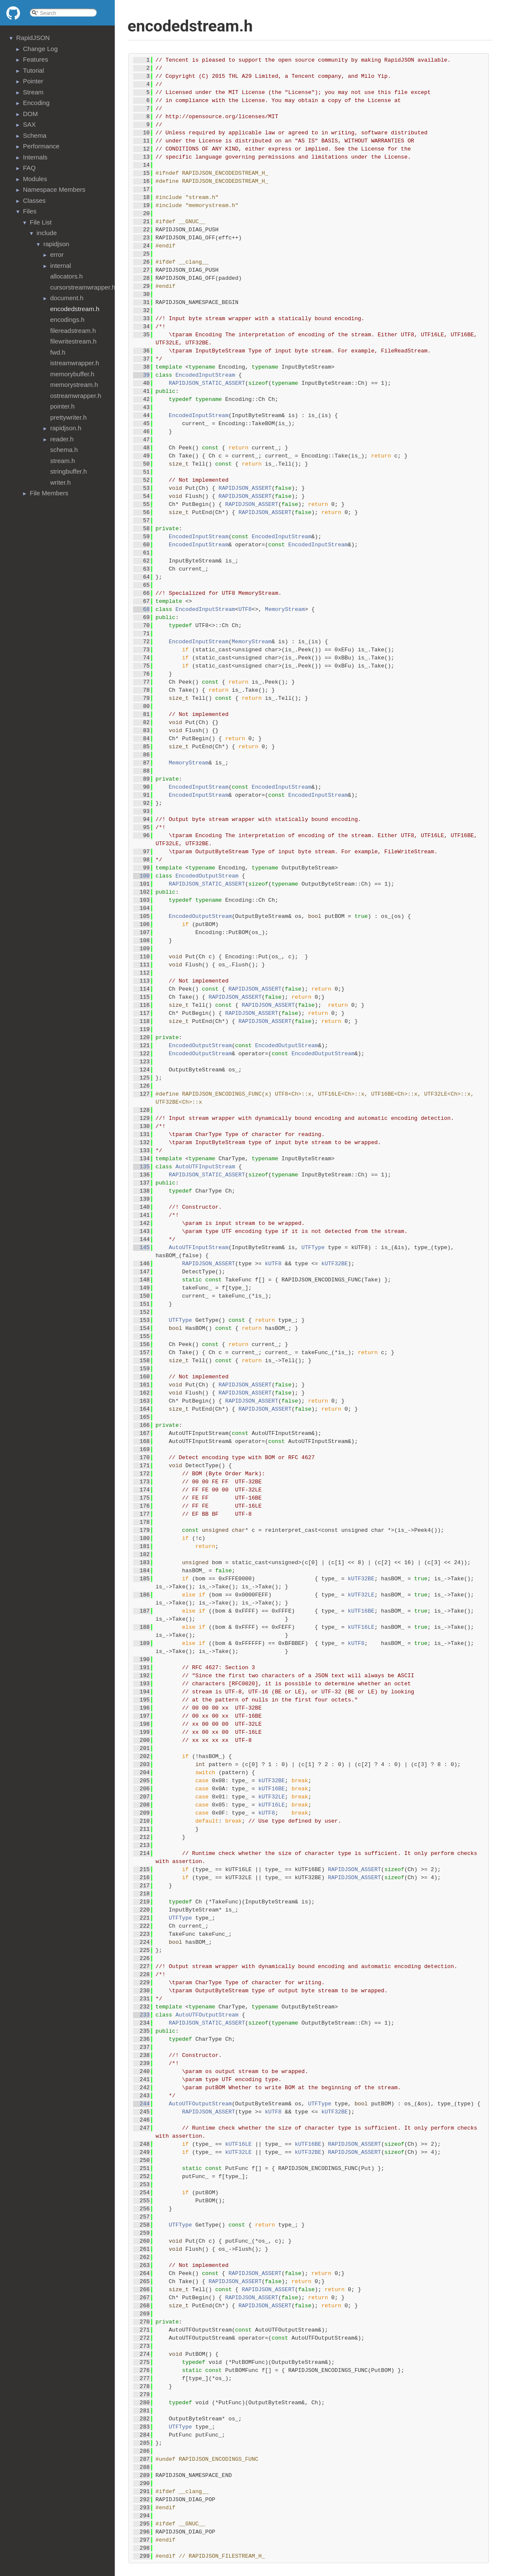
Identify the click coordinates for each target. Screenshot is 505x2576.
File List (41, 222)
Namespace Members (54, 189)
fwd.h (57, 352)
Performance (41, 146)
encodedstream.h (74, 308)
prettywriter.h (68, 417)
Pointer (33, 81)
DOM (30, 113)
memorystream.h (74, 384)
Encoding (36, 102)
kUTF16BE (361, 1611)
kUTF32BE (334, 1264)
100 (141, 876)
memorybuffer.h (72, 374)
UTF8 (245, 609)
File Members (49, 493)
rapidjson (56, 243)
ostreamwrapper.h (75, 395)
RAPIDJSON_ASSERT (245, 488)
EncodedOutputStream (207, 876)
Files (30, 211)
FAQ (29, 167)
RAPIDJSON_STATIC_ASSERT (207, 383)
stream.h (62, 460)
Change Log (40, 48)
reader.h (62, 439)
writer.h (60, 482)
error (57, 254)
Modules (35, 178)
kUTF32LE (361, 1595)
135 (141, 1167)
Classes (34, 200)
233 (141, 2015)
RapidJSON (33, 37)
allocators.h (66, 276)
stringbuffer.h (68, 471)
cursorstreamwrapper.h (82, 287)
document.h (66, 297)
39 (141, 375)
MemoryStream (285, 609)
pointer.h (62, 406)
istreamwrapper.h (74, 362)
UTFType (313, 1247)
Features (35, 59)
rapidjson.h (65, 428)
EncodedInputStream (205, 375)
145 (141, 1247)
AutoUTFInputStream (205, 1167)
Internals (35, 157)
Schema (34, 135)
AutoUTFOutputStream (207, 2015)
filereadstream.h (73, 330)
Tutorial (33, 70)
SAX (29, 124)
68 (141, 609)
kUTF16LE (361, 1627)
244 (141, 2104)
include (47, 232)
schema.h (64, 449)
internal (60, 265)
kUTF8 (273, 1264)
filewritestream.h (73, 341)
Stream (33, 92)
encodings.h (67, 319)
